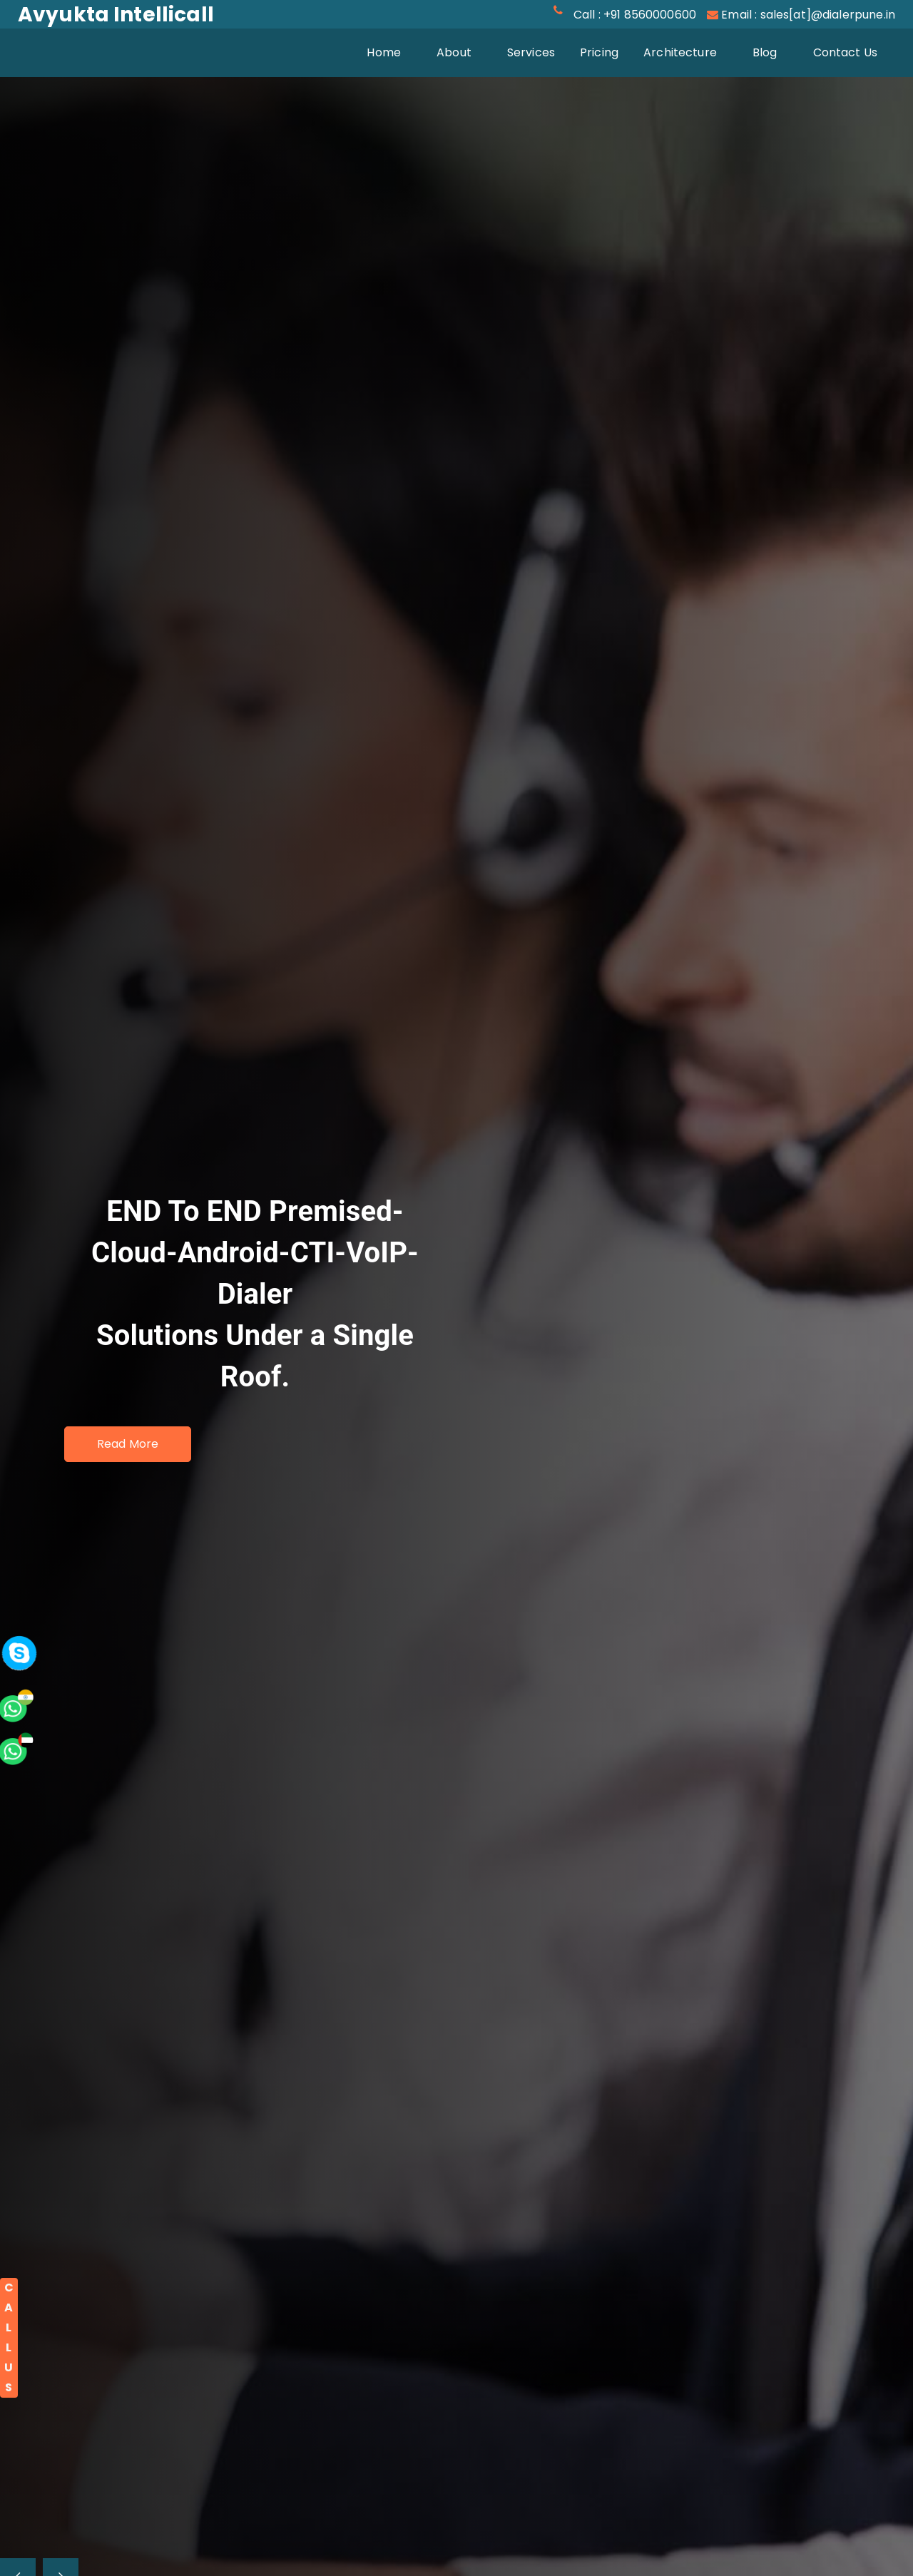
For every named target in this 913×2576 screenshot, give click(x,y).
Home (393, 51)
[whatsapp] (39, 1596)
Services (531, 52)
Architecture (680, 52)
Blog (765, 52)
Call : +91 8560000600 (634, 14)
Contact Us (845, 52)
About (454, 52)
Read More (127, 1444)
